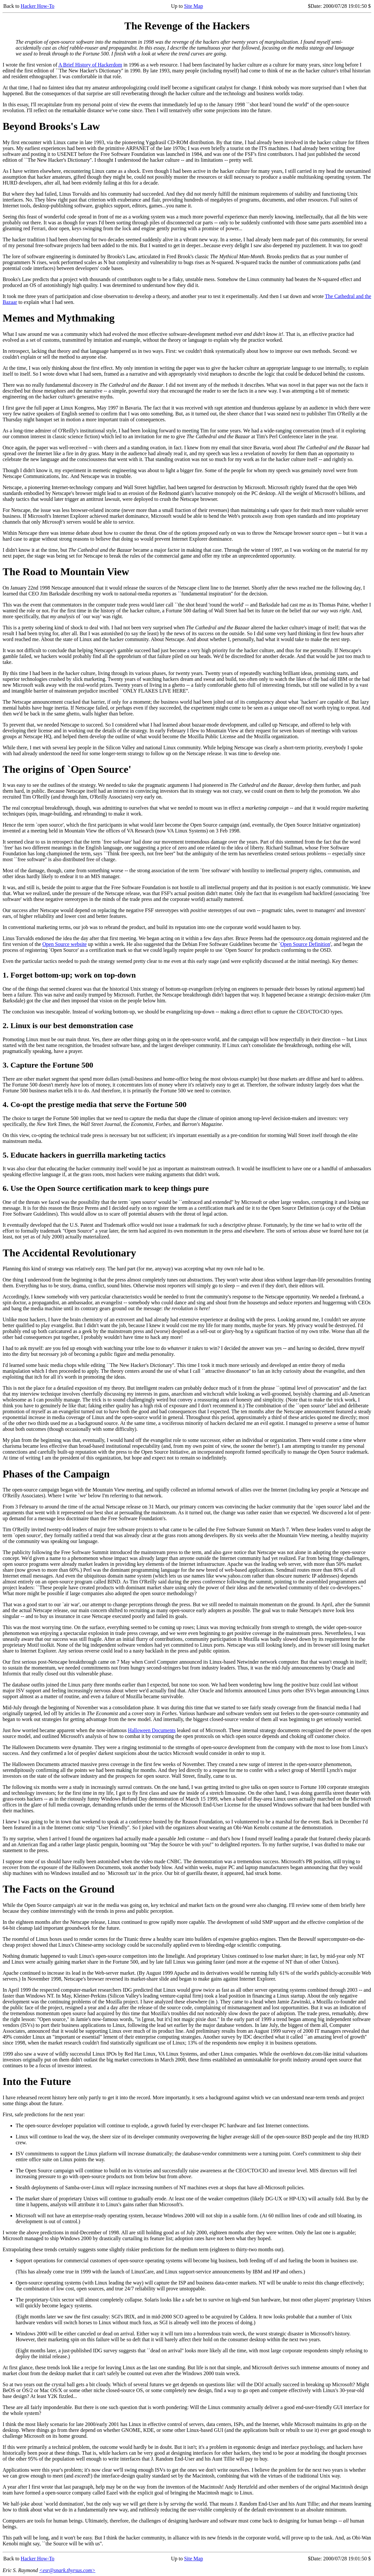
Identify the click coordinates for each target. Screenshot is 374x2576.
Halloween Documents (152, 1730)
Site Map (193, 6)
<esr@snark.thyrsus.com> (67, 2570)
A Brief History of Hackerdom (90, 64)
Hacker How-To (37, 6)
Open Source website (64, 944)
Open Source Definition (305, 944)
